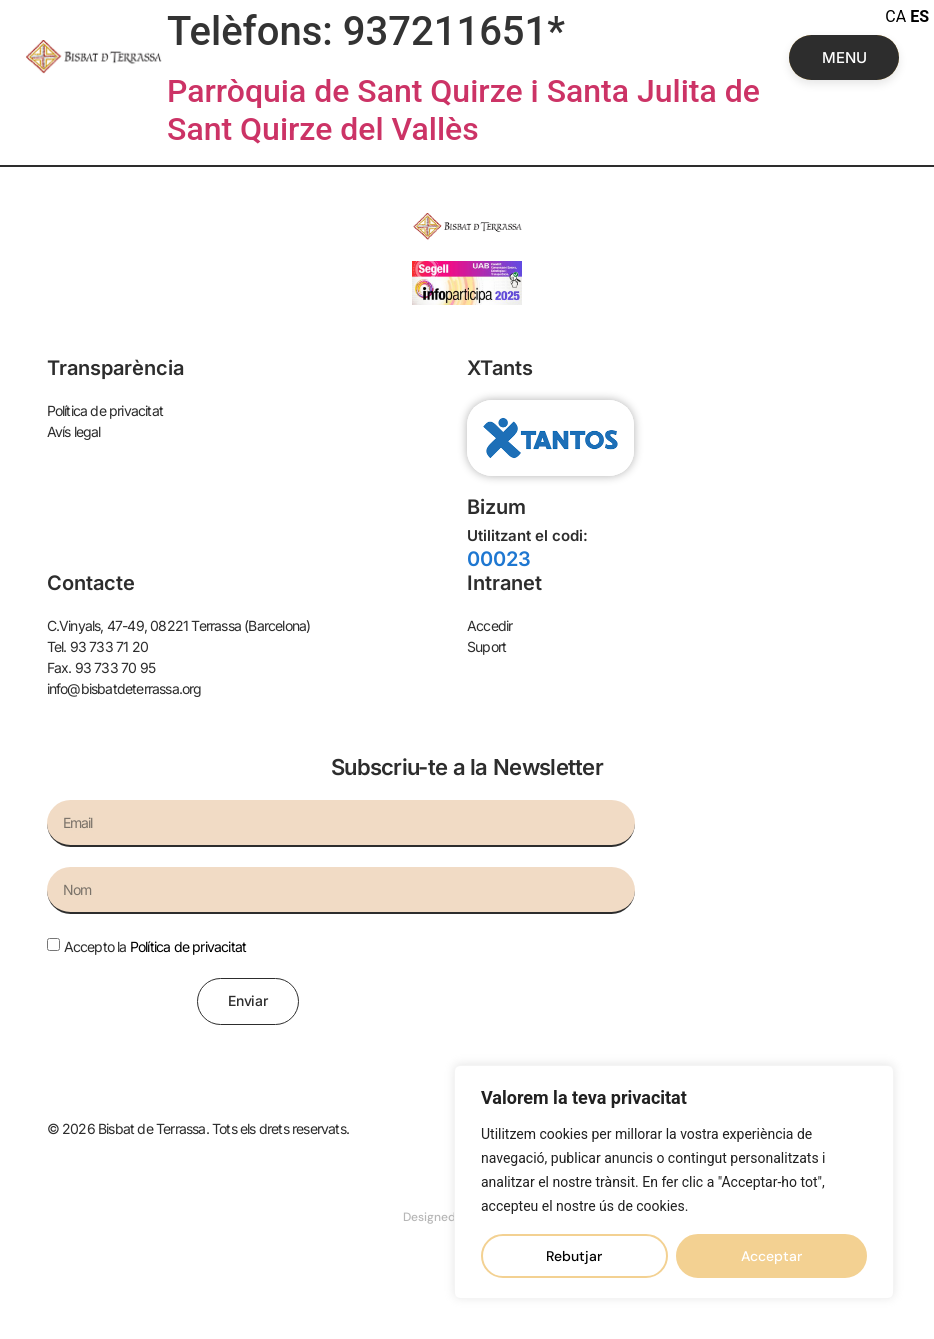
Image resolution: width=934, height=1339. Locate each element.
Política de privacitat (188, 946)
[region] (674, 1182)
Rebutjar (574, 1256)
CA (895, 16)
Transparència (115, 368)
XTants (500, 368)
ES (919, 16)
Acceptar (771, 1256)
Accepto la (155, 946)
